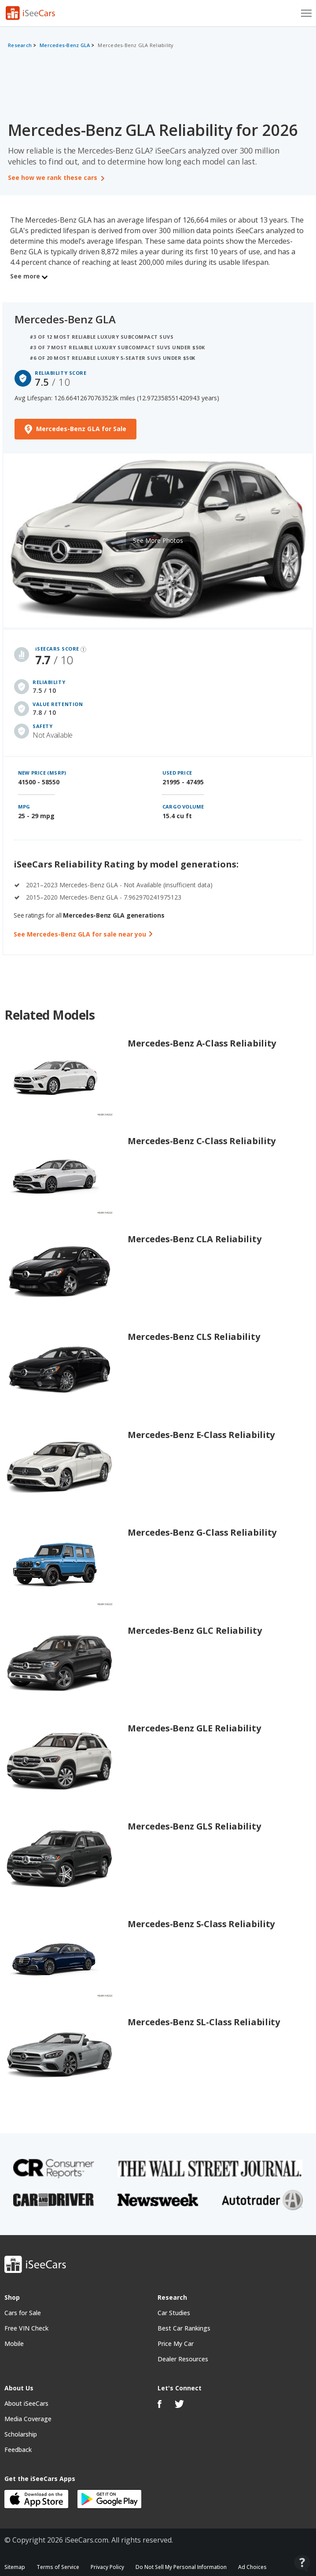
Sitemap (14, 2567)
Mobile (14, 2343)
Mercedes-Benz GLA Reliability (135, 45)
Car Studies (174, 2313)
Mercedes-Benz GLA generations (113, 915)
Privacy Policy (107, 2567)
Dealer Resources (183, 2359)
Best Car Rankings (184, 2328)
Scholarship (20, 2434)
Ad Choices (252, 2567)
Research (20, 45)
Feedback (18, 2449)
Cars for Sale (22, 2313)
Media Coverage (27, 2419)
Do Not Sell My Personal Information (181, 2567)
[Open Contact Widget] (302, 2563)
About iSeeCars (26, 2403)
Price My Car (176, 2343)
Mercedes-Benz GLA (65, 45)
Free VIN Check (26, 2328)
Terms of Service (58, 2567)
